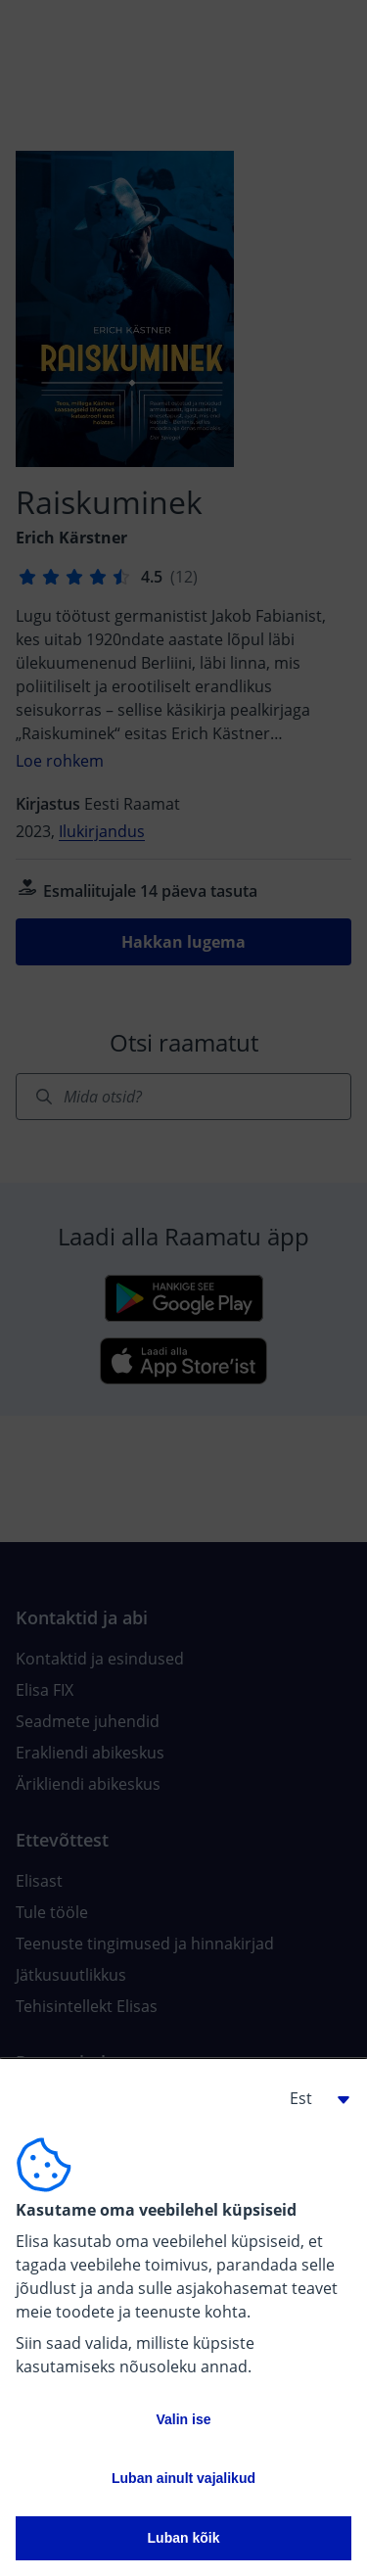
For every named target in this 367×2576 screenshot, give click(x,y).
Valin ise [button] (183, 2419)
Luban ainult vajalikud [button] (183, 2478)
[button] (312, 2098)
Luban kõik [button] (184, 2538)
